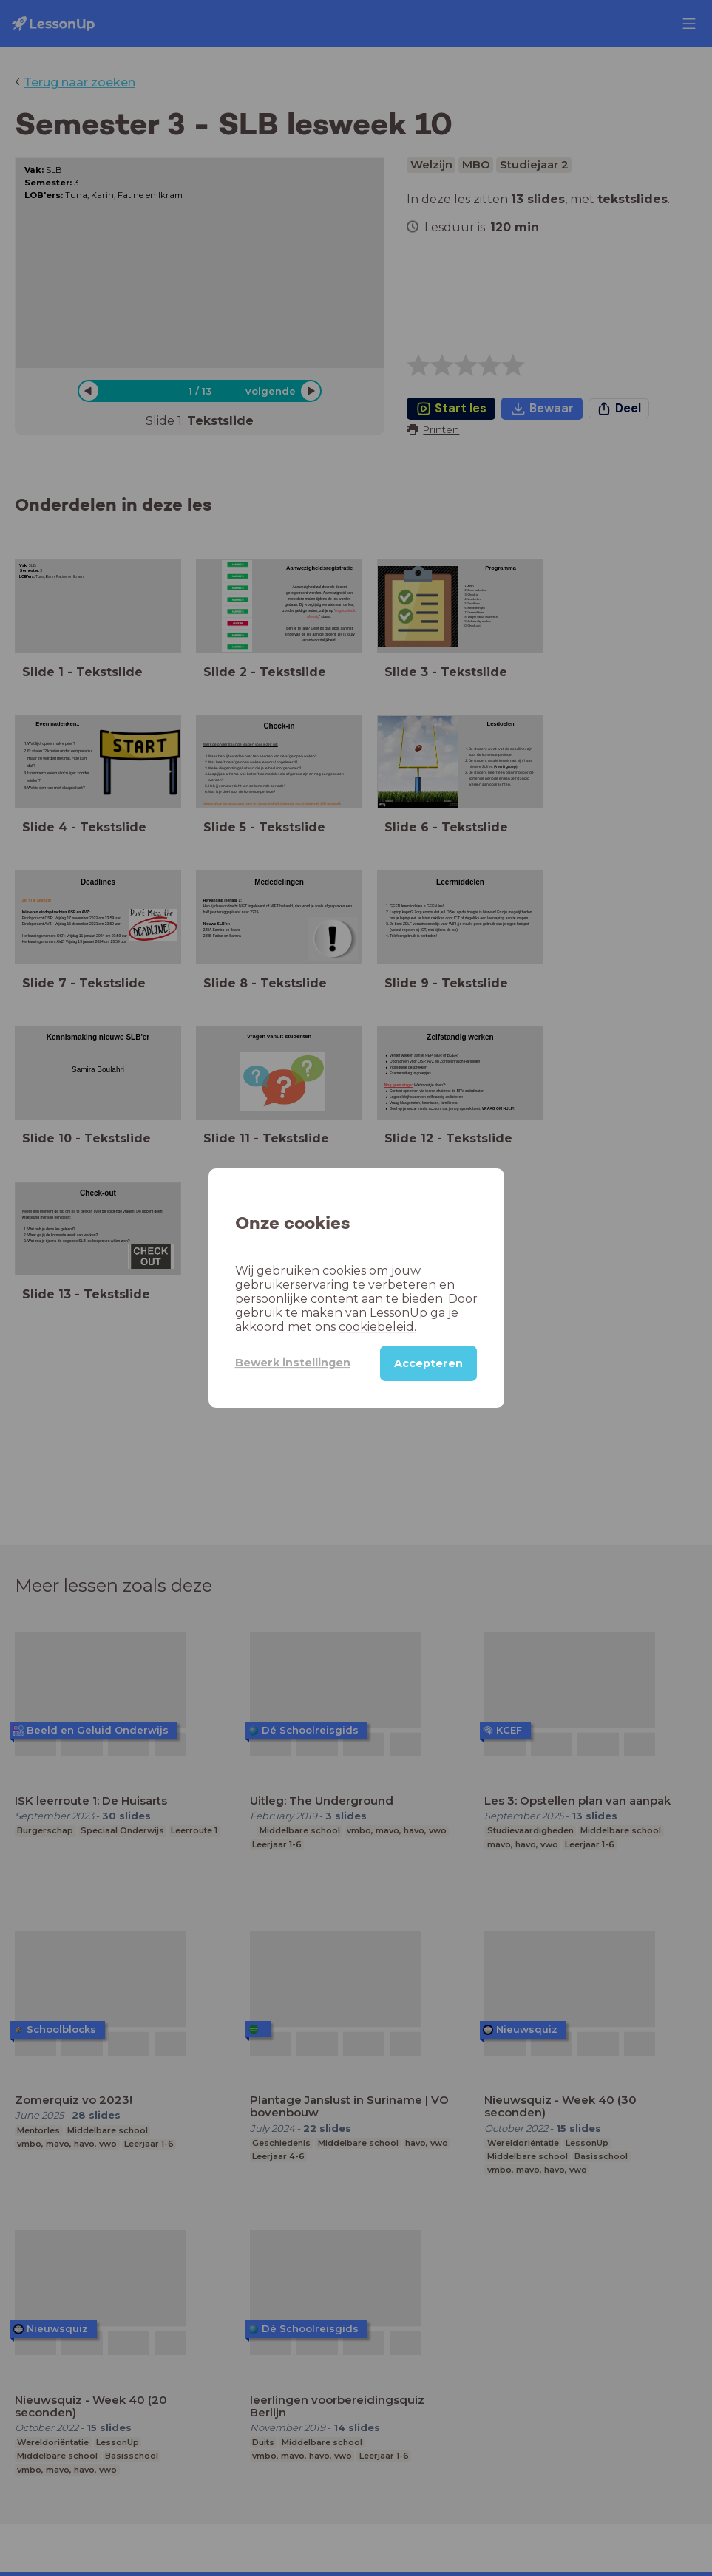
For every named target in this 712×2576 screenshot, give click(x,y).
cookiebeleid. (377, 1327)
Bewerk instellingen (292, 1362)
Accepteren (428, 1363)
